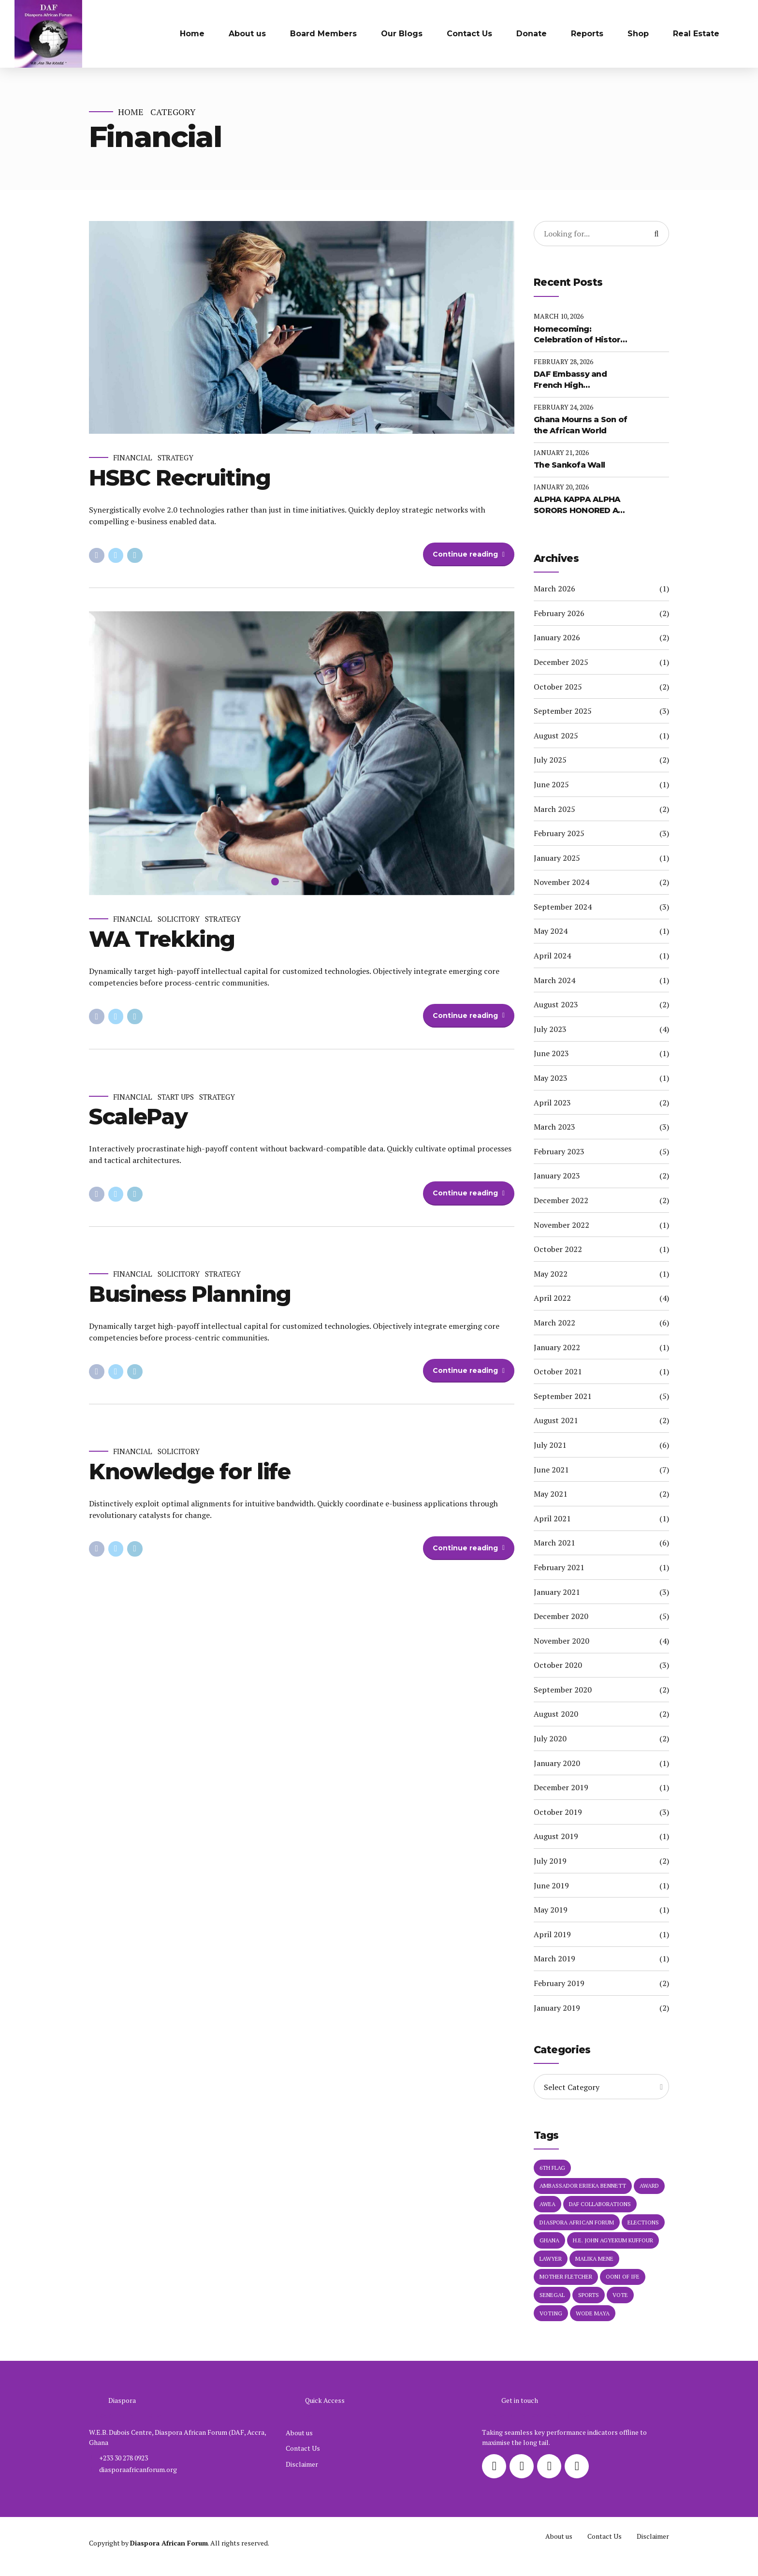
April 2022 (552, 1298)
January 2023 (557, 1175)
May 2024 (551, 931)
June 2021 (551, 1469)
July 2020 (550, 1738)
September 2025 (563, 711)
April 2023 (552, 1102)
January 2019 (557, 2007)
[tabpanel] (301, 753)
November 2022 (561, 1225)
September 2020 (563, 1689)
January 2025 (557, 858)
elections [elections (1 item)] (643, 2222)
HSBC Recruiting (180, 477)
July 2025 (550, 759)
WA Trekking (162, 939)
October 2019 (558, 1812)
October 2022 (558, 1249)
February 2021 (559, 1567)
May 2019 (551, 1909)
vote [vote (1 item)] (620, 2294)
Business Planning (190, 1294)
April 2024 (552, 955)
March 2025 (554, 809)
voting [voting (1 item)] (550, 2313)
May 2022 (551, 1273)
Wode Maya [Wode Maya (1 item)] (593, 2313)
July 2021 (550, 1445)
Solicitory (179, 919)
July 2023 (550, 1029)
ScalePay (138, 1117)
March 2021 (554, 1542)
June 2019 (551, 1885)
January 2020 (557, 1763)
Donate (531, 33)
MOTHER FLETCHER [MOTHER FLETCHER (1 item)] (565, 2276)
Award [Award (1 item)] (649, 2185)
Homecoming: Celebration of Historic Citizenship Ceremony (580, 335)
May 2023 (551, 1078)
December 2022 (561, 1200)
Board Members (323, 33)
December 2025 (561, 662)
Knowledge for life (190, 1471)
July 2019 (550, 1860)
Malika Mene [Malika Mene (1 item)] (594, 2258)
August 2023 (556, 1004)
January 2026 (557, 637)
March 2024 (554, 980)
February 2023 (559, 1151)
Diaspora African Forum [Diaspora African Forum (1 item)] (576, 2222)
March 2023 (554, 1126)
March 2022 (554, 1322)
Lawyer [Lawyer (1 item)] (550, 2258)
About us (247, 33)
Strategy (175, 457)
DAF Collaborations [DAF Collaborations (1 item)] (600, 2204)
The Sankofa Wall (569, 465)
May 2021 (551, 1493)
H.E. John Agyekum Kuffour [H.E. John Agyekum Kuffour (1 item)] (613, 2240)
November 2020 (561, 1640)
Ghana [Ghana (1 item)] (549, 2240)
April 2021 (552, 1518)
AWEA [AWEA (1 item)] (547, 2204)
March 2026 (554, 588)
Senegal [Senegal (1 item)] (552, 2294)
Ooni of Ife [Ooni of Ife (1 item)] (623, 2276)
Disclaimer (302, 2464)
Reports (587, 33)
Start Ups (176, 1097)
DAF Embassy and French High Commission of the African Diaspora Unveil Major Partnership (573, 380)
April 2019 (552, 1934)
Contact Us (469, 33)
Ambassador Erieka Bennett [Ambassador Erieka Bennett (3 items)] (582, 2185)
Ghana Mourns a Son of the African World (580, 425)
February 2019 (559, 1983)
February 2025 (559, 833)
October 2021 (558, 1371)
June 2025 (551, 784)
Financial (132, 457)
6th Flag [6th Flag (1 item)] (552, 2167)
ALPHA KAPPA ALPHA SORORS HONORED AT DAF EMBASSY (578, 505)
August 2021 (556, 1420)
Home (192, 33)
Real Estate (696, 33)
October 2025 (558, 686)
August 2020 (556, 1713)
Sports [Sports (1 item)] (588, 2294)
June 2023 (551, 1053)
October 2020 (558, 1665)
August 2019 (556, 1836)
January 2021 (557, 1592)
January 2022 (557, 1347)
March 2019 (554, 1958)
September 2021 (563, 1396)
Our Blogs (402, 33)
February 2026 (559, 613)
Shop (638, 33)
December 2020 (561, 1616)
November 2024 (561, 882)
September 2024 (563, 906)
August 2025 (556, 735)
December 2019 (561, 1787)
